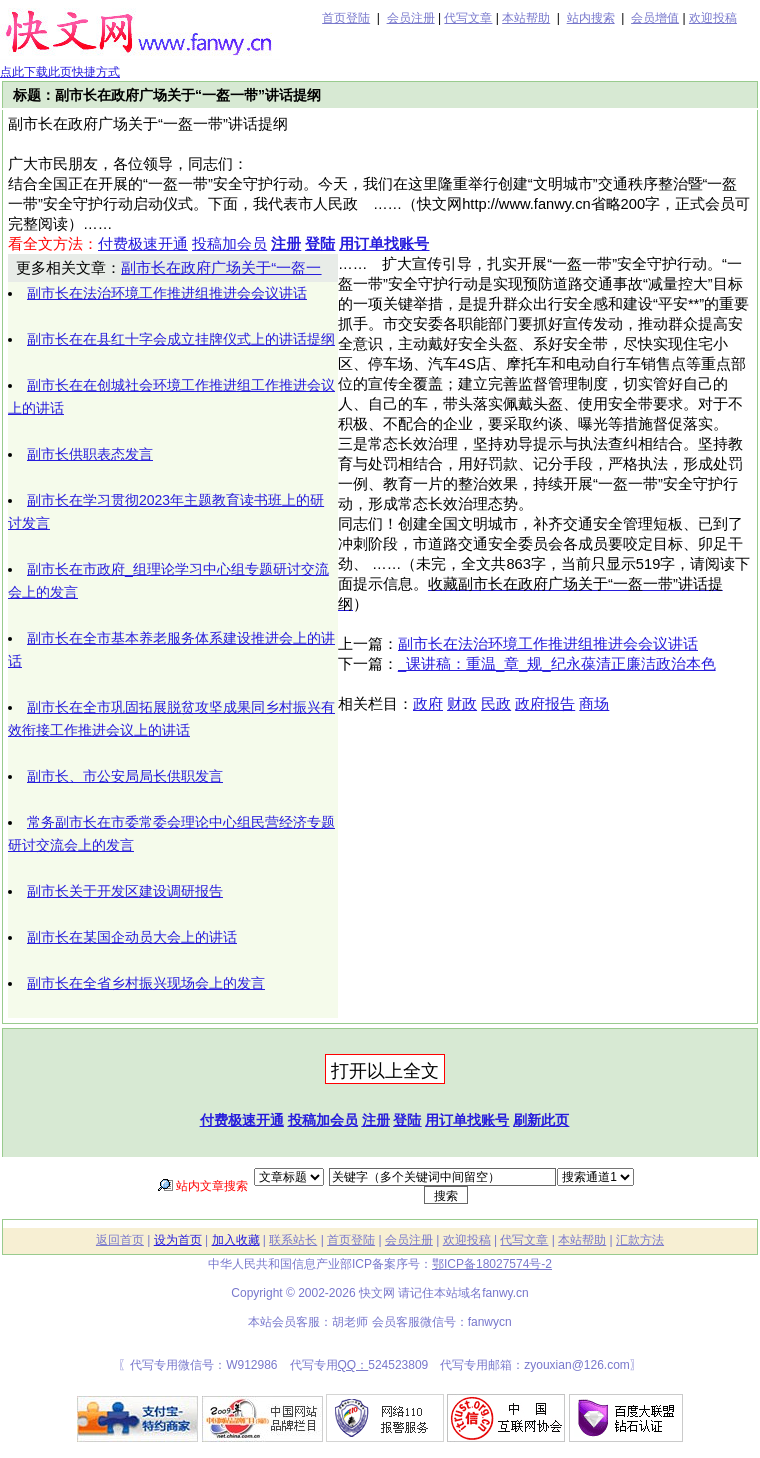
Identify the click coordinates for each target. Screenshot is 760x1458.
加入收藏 (236, 1240)
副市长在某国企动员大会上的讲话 (132, 937)
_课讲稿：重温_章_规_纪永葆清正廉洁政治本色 (557, 664)
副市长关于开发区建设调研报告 (125, 891)
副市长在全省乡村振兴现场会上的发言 (146, 983)
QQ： (353, 1365)
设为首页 (178, 1240)
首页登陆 (346, 18)
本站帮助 (526, 18)
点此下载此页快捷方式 (60, 72)
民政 (496, 704)
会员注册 (411, 18)
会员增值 (655, 18)
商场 (594, 704)
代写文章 (468, 18)
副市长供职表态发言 (90, 454)
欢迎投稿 (713, 18)
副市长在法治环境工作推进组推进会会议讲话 (167, 293)
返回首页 (120, 1240)
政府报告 (545, 704)
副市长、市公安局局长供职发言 (125, 776)
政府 (428, 704)
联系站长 (293, 1240)
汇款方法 (640, 1240)
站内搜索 (591, 18)
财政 (462, 704)
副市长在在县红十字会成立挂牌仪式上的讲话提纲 (181, 339)
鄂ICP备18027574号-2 (492, 1264)
